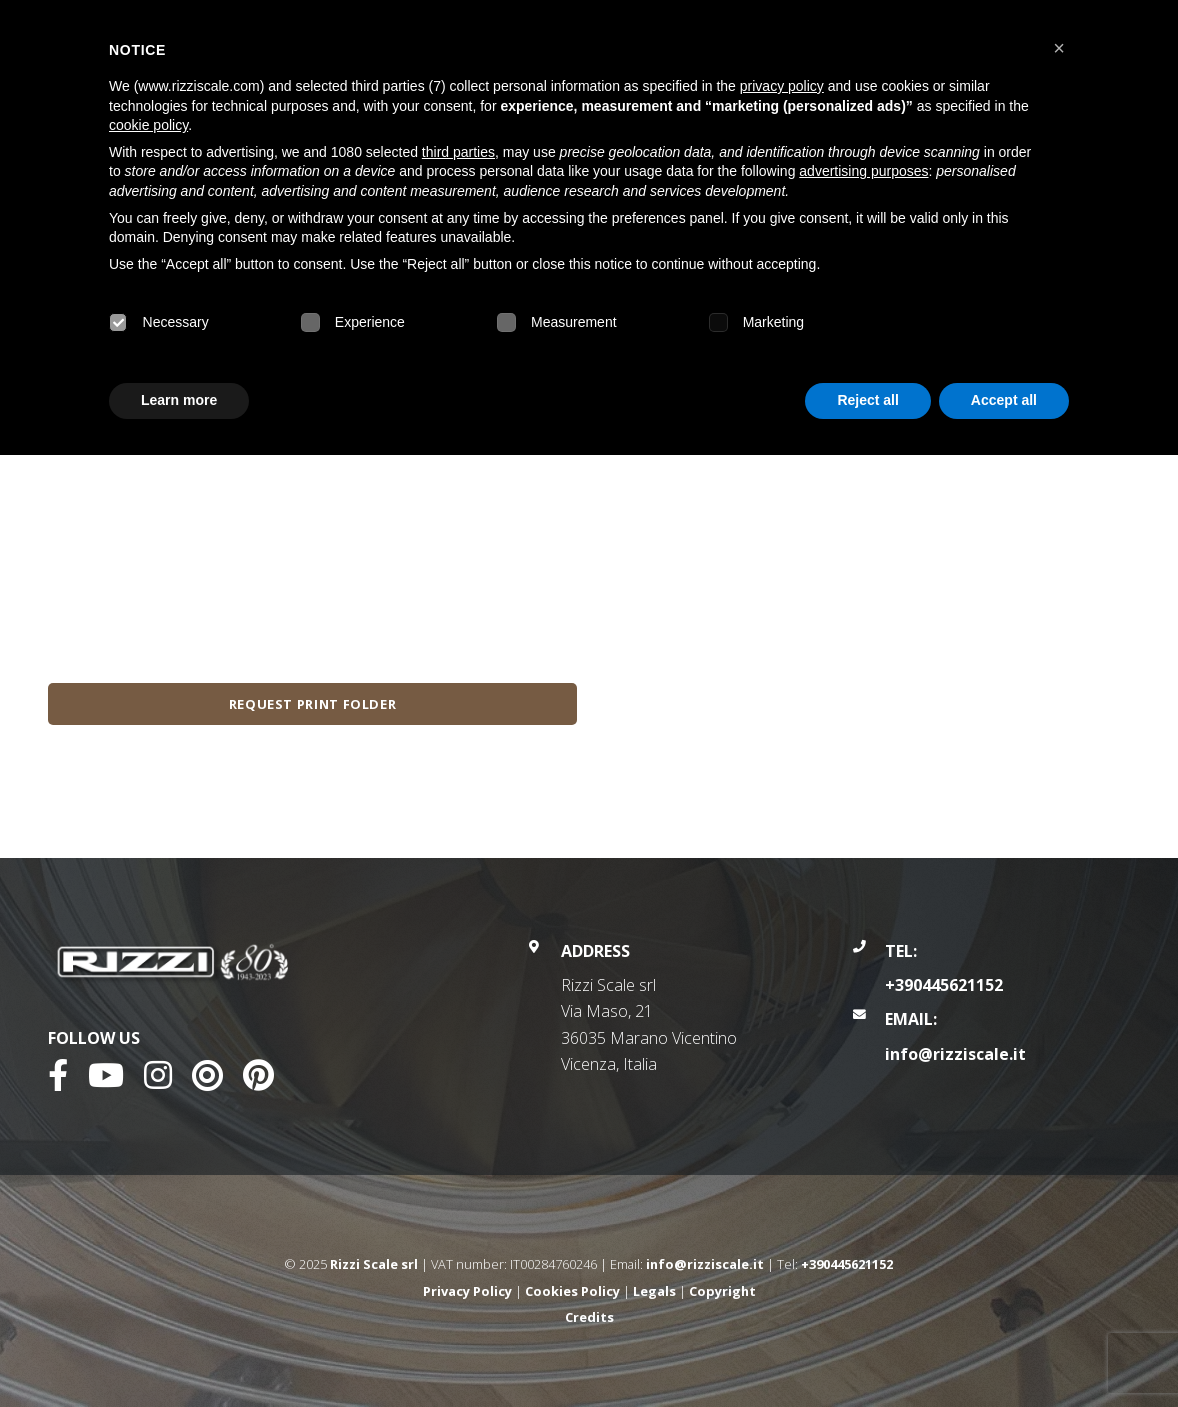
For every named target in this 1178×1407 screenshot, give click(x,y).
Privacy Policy (467, 1291)
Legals (654, 1291)
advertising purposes (863, 171)
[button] (1059, 48)
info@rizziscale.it (955, 1054)
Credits (589, 1317)
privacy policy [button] (782, 86)
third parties (458, 152)
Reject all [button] (867, 400)
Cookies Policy (572, 1291)
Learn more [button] (179, 400)
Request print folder (313, 704)
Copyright (722, 1291)
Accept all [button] (1004, 400)
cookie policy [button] (148, 125)
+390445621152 (944, 985)
